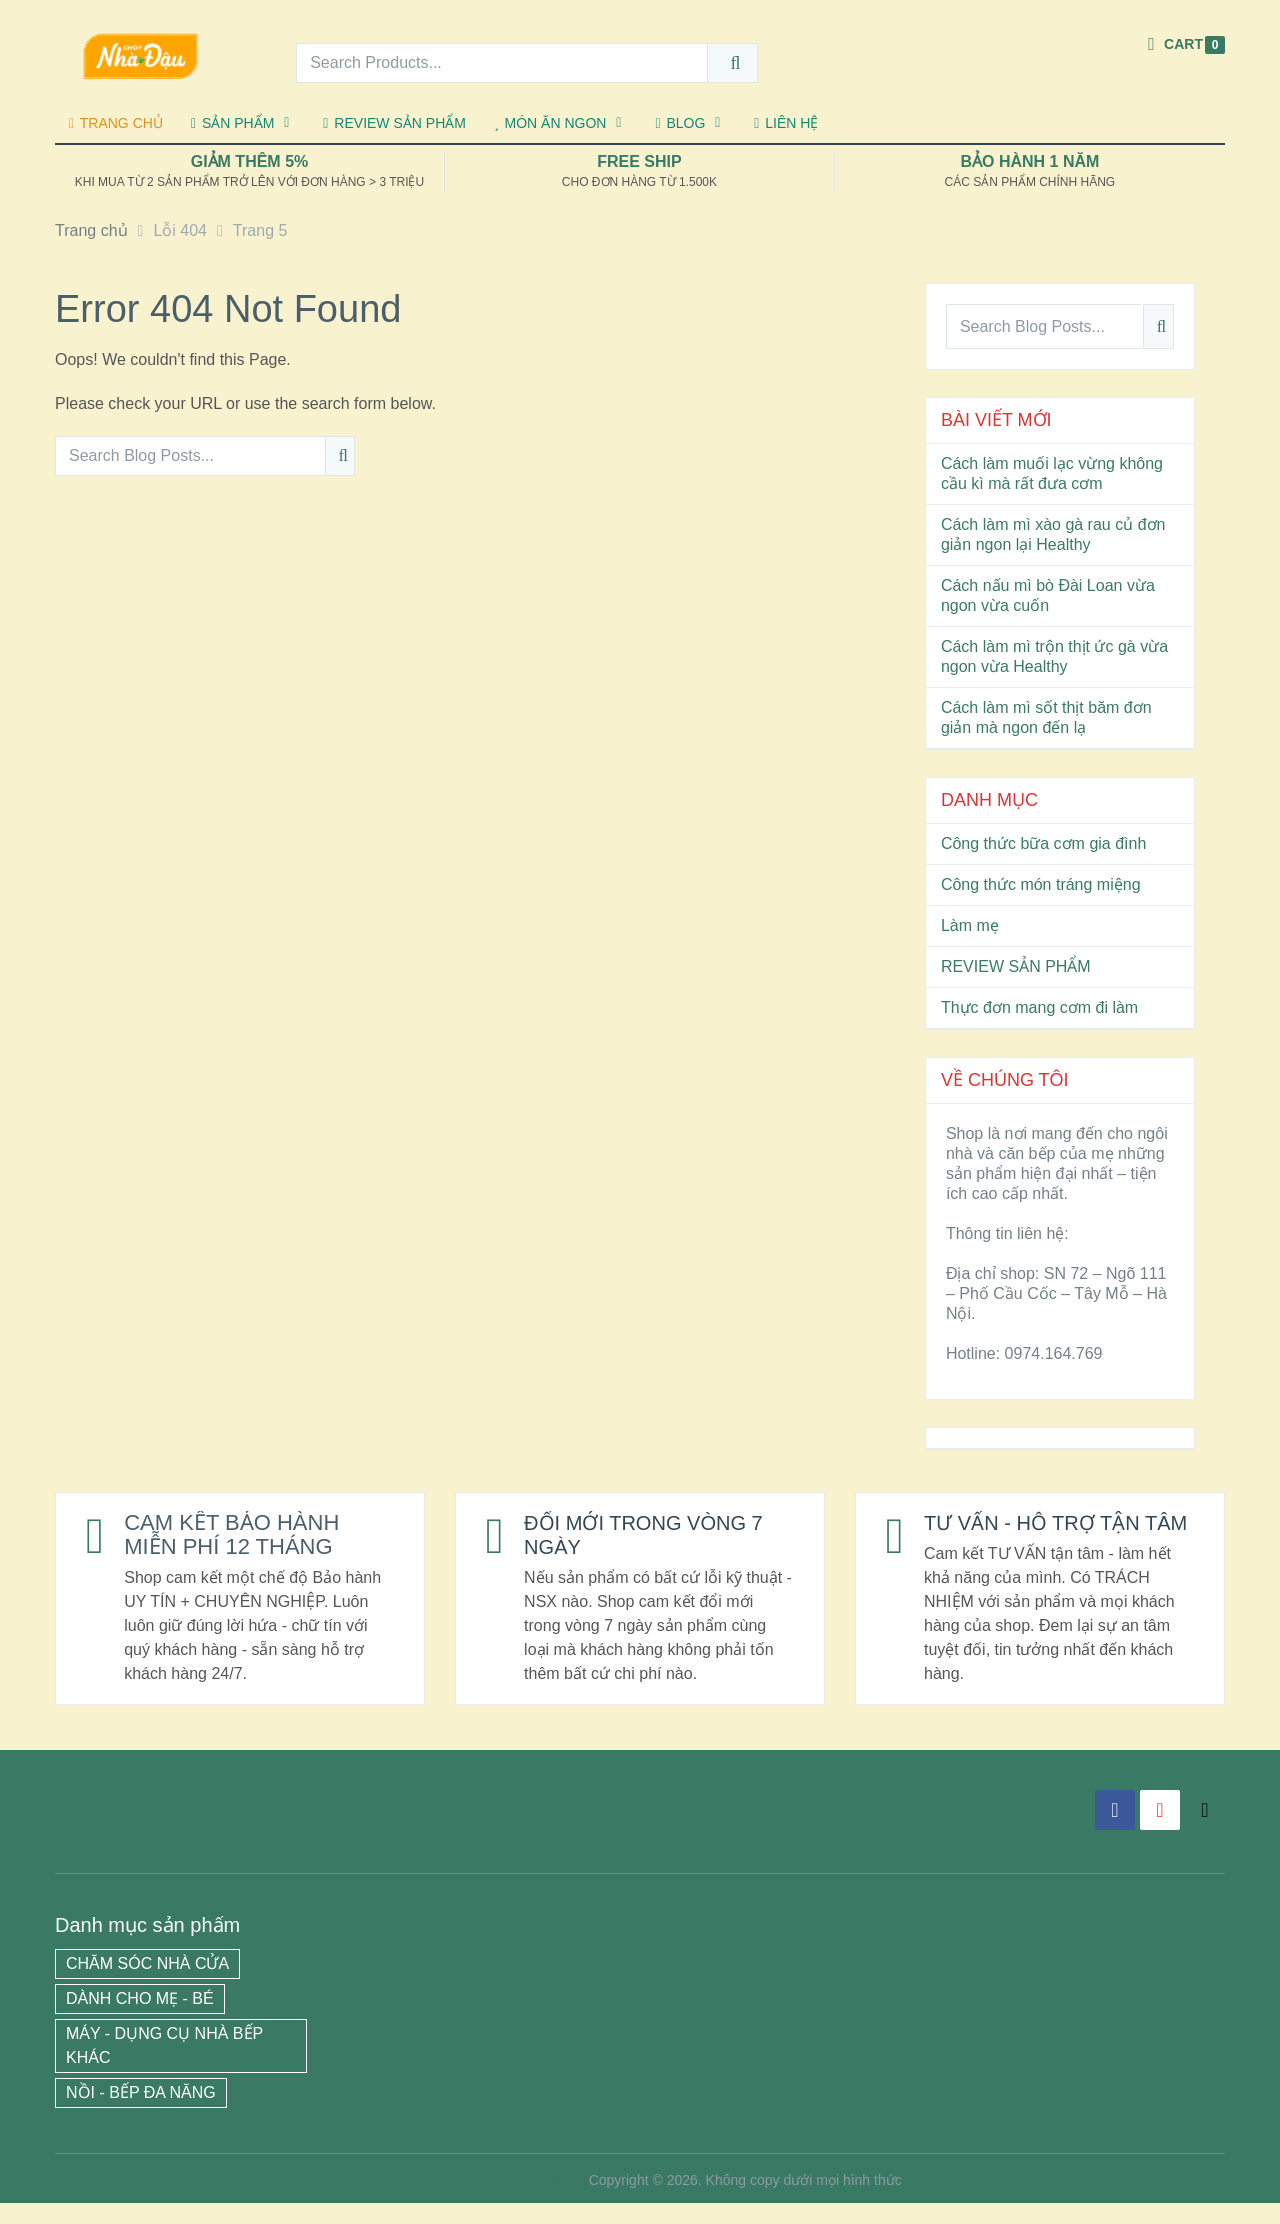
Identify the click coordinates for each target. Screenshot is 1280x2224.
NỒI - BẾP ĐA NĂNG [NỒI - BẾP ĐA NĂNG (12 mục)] (141, 2113)
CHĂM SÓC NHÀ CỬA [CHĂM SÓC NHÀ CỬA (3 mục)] (147, 1984)
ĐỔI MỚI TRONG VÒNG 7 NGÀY (654, 1534)
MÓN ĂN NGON (550, 123)
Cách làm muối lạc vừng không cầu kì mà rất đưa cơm (1052, 473)
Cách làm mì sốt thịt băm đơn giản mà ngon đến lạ (1046, 717)
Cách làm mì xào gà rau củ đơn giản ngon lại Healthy (1053, 534)
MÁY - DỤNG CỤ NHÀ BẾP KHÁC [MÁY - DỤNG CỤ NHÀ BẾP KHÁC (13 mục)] (164, 2066)
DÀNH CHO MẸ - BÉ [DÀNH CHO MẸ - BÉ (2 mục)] (140, 2019)
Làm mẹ (970, 925)
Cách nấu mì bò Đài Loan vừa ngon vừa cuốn (1048, 595)
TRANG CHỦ (116, 123)
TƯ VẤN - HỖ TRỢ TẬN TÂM (1041, 1534)
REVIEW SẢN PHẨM (394, 123)
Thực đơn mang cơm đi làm (1039, 1007)
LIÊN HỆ (786, 123)
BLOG (680, 123)
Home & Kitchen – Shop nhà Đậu (481, 2201)
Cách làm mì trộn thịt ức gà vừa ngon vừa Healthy (1054, 656)
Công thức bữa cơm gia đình (1043, 843)
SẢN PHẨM (232, 123)
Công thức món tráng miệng (1041, 884)
